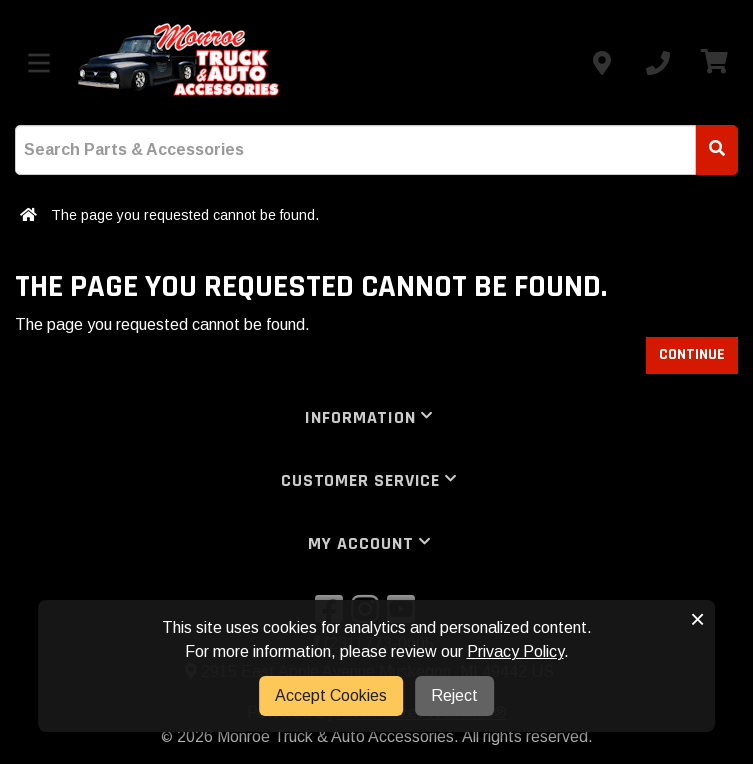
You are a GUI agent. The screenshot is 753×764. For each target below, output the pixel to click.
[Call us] (658, 63)
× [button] (697, 619)
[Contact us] (602, 63)
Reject (454, 695)
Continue (692, 354)
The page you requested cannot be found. (185, 215)
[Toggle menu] (39, 63)
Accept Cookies (331, 695)
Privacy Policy (515, 651)
